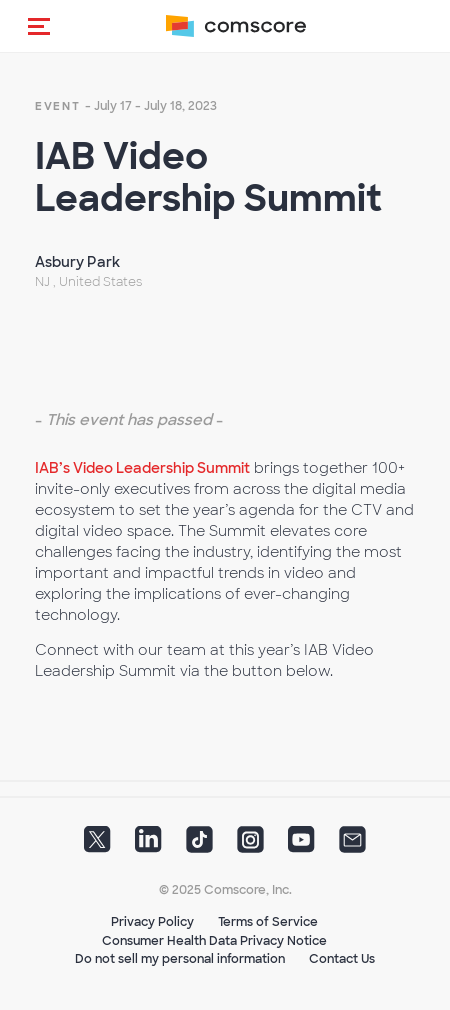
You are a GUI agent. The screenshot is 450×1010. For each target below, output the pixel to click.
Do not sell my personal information (180, 959)
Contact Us (342, 959)
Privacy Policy (152, 922)
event (58, 106)
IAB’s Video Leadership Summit (142, 468)
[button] (39, 26)
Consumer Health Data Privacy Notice (214, 941)
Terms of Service (268, 922)
